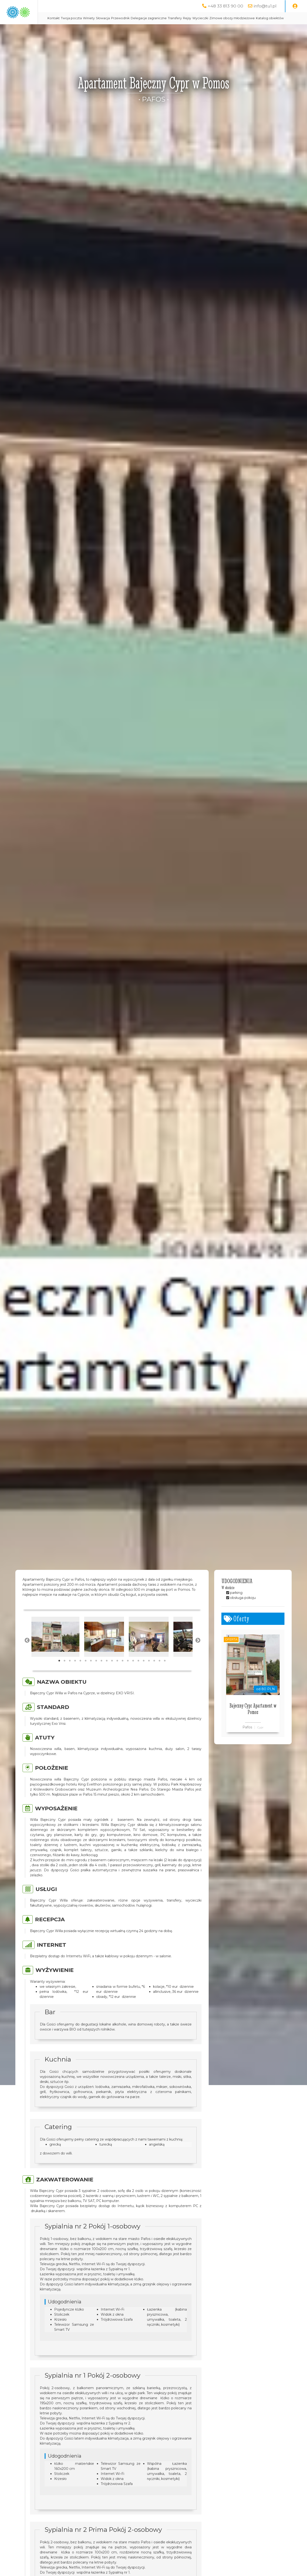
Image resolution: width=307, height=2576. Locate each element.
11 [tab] (112, 1672)
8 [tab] (96, 1672)
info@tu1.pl (265, 5)
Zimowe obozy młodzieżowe (119, 30)
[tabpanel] (55, 1649)
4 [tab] (75, 1672)
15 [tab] (133, 1672)
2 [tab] (64, 1672)
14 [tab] (127, 1672)
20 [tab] (159, 1672)
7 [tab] (91, 1672)
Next (197, 1652)
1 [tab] (59, 1672)
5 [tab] (80, 1672)
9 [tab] (101, 1672)
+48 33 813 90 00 (225, 5)
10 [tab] (106, 1672)
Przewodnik (169, 18)
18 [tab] (149, 1672)
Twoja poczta (120, 18)
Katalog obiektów (157, 30)
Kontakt (102, 18)
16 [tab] (138, 1672)
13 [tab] (122, 1672)
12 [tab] (117, 1672)
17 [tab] (143, 1672)
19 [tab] (154, 1672)
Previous (26, 1652)
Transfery (223, 18)
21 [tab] (164, 1672)
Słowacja (152, 18)
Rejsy (236, 18)
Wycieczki (249, 18)
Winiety (137, 18)
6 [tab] (85, 1672)
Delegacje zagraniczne (197, 18)
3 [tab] (69, 1672)
